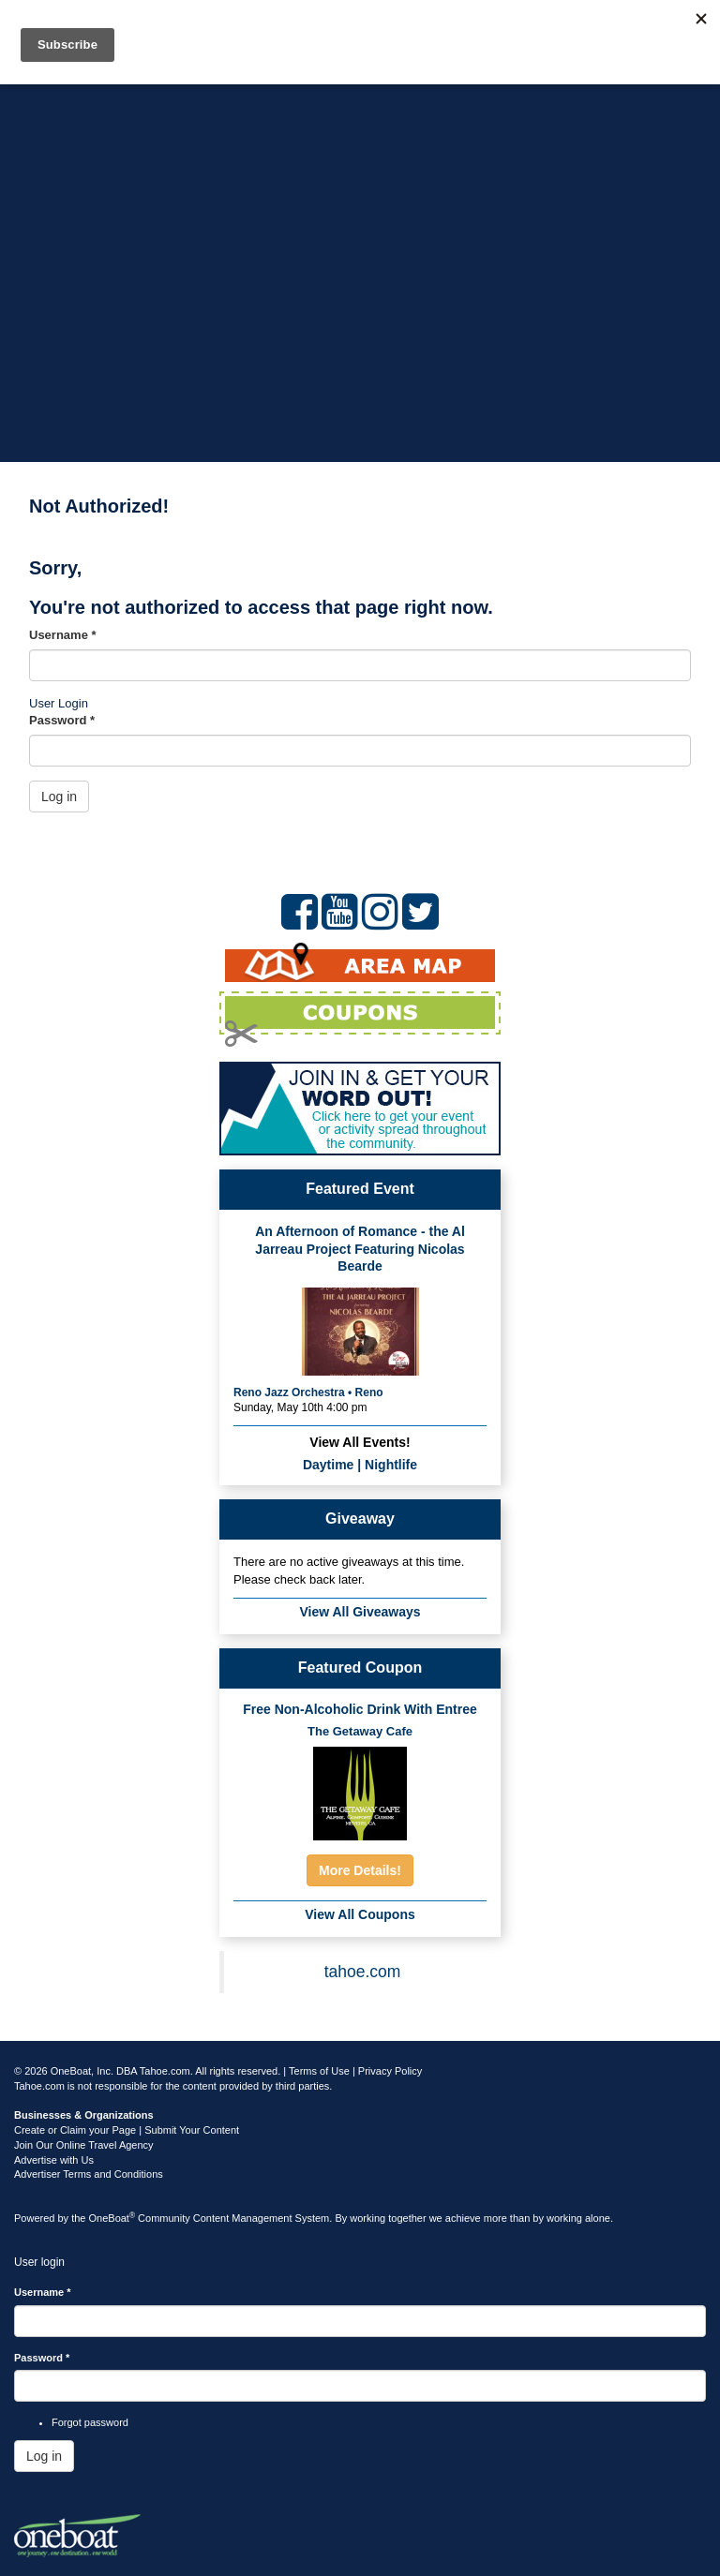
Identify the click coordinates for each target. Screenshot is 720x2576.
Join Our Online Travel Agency (84, 2145)
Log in (59, 796)
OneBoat (112, 2218)
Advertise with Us (54, 2160)
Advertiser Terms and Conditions (88, 2174)
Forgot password (90, 2422)
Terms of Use (319, 2071)
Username (63, 635)
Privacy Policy (390, 2071)
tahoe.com (362, 1971)
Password (62, 720)
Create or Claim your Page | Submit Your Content (126, 2130)
